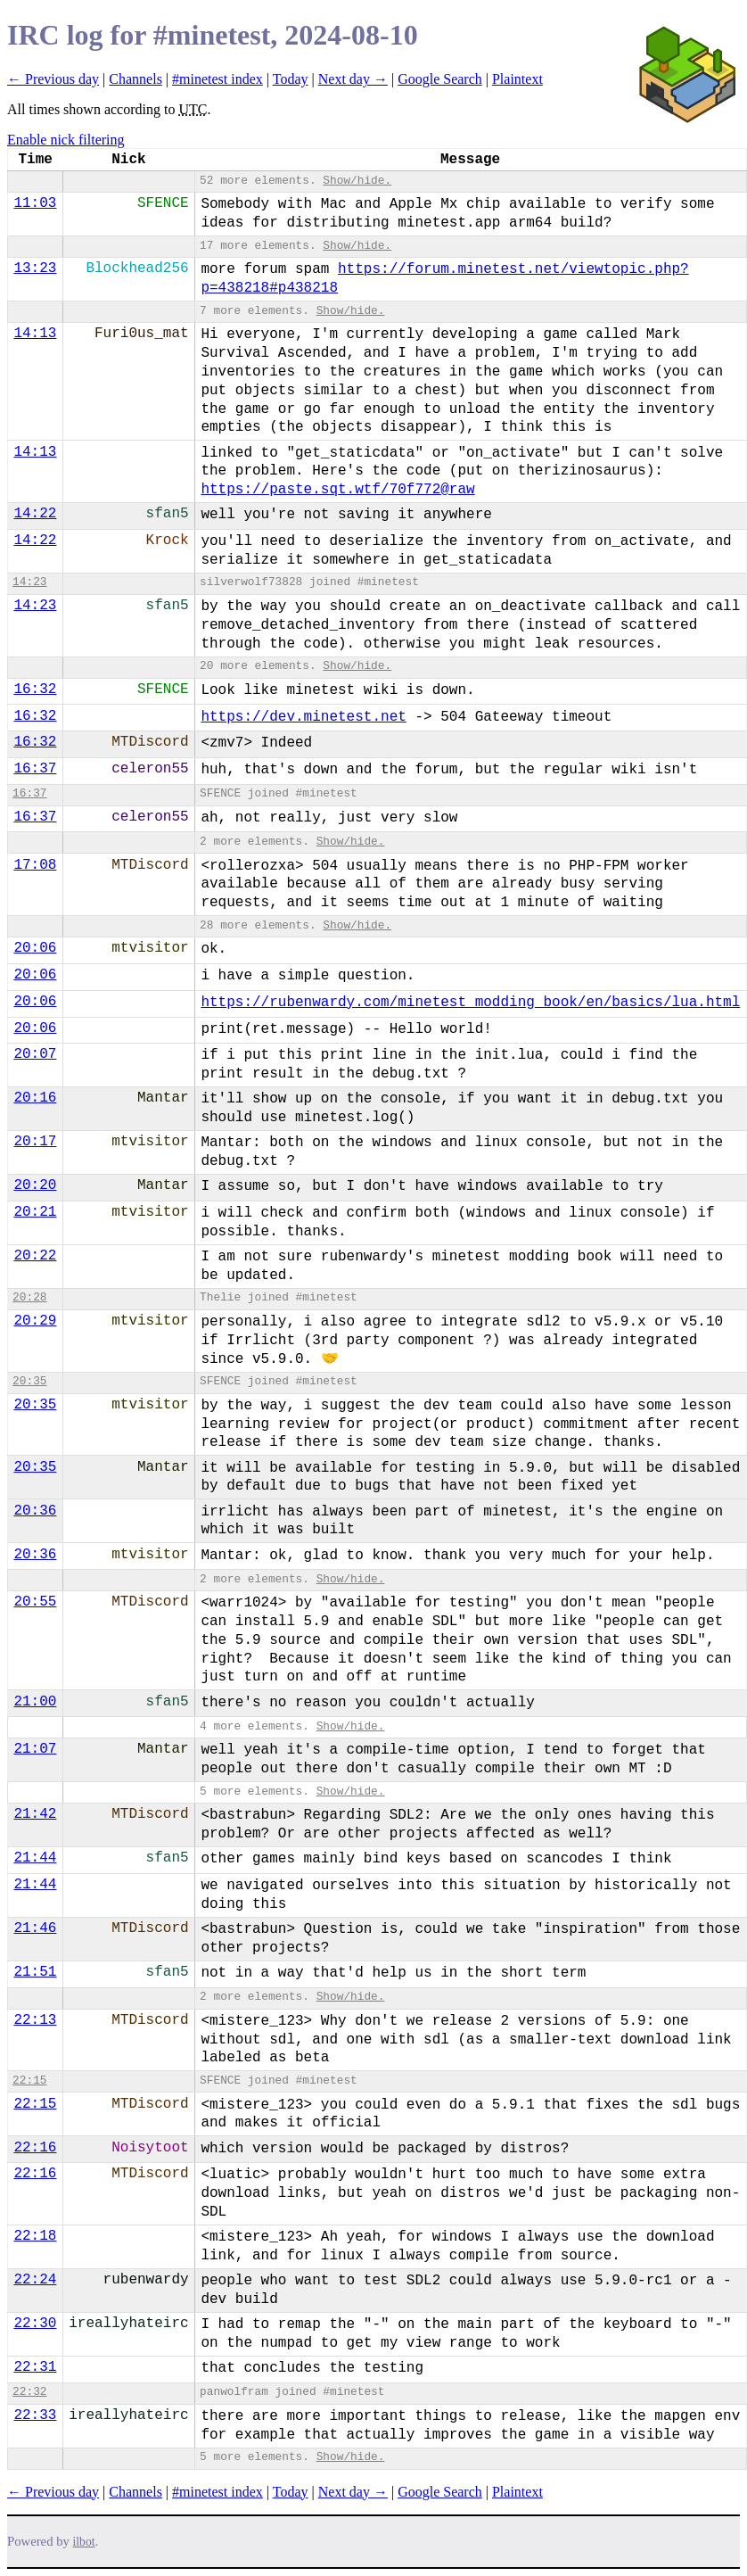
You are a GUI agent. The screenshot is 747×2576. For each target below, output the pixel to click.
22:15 (29, 2080)
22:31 (34, 2367)
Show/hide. (357, 180)
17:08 (34, 865)
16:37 (34, 769)
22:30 (34, 2324)
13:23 (34, 268)
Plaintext (517, 79)
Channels (135, 79)
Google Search (440, 79)
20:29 (34, 1321)
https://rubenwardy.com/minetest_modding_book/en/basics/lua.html (470, 1003)
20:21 (34, 1212)
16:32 (34, 689)
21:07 (34, 1749)
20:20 (34, 1185)
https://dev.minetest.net (303, 717)
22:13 (34, 2020)
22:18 (34, 2236)
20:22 (34, 1256)
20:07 (34, 1054)
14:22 (34, 514)
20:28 (29, 1297)
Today (290, 79)
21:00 (34, 1702)
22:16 (34, 2148)
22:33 (34, 2415)
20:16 (34, 1098)
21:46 (34, 1928)
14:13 (34, 334)
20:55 (34, 1602)
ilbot (84, 2541)
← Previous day (53, 79)
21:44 (34, 1858)
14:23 (29, 582)
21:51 (34, 1972)
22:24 (34, 2280)
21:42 (34, 1814)
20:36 (34, 1511)
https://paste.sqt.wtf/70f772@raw (337, 490)
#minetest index (217, 79)
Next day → (353, 79)
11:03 (34, 203)
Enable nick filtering (66, 139)
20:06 (34, 948)
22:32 (29, 2391)
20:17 (34, 1142)
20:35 (29, 1381)
